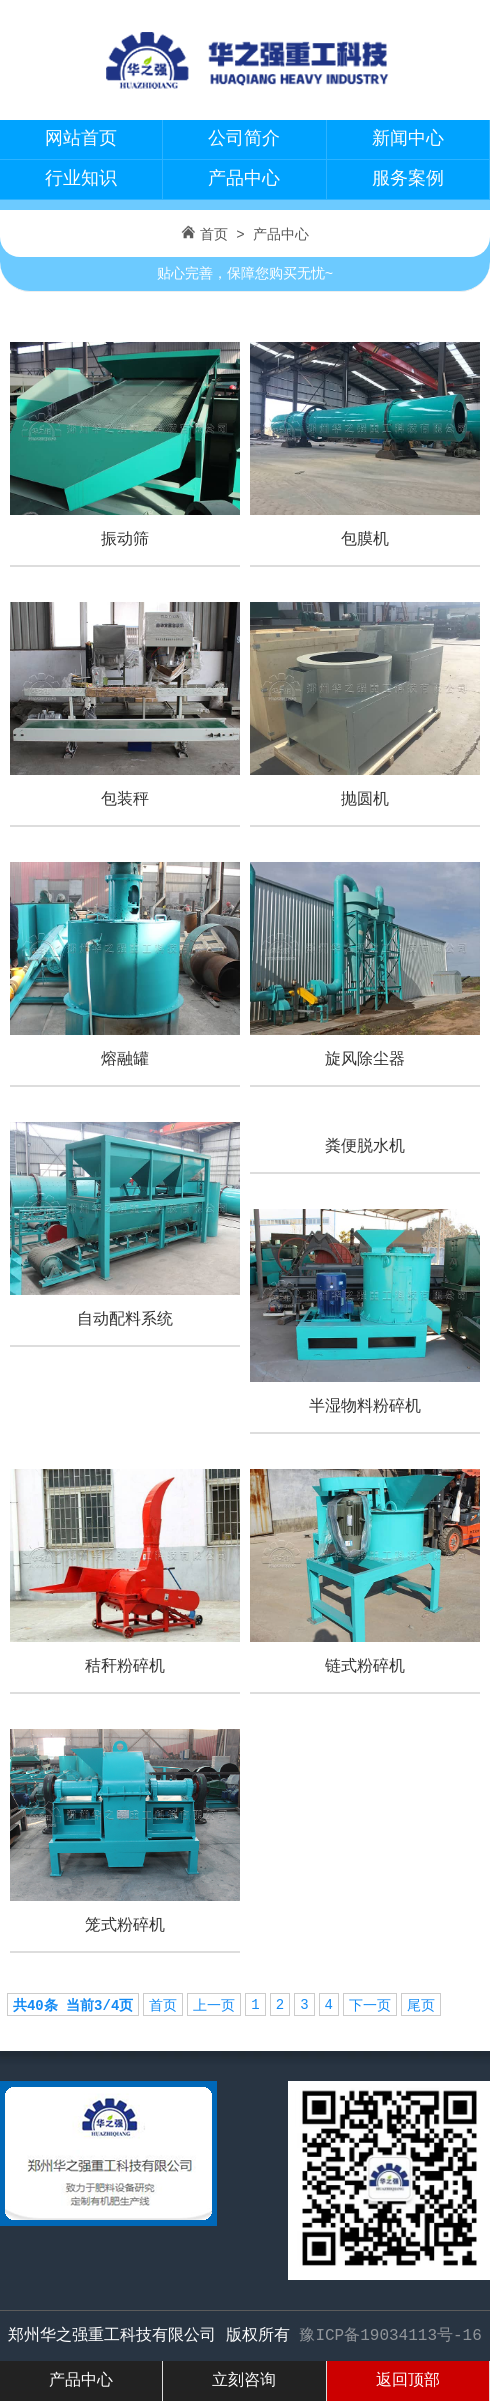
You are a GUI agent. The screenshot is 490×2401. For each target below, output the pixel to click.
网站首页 (81, 139)
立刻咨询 (244, 2381)
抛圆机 (365, 800)
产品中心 (244, 179)
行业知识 (81, 179)
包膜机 (365, 540)
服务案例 (408, 179)
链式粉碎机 (365, 1667)
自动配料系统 (125, 1320)
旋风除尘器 (365, 1060)
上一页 (214, 2006)
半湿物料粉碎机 (365, 1407)
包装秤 (125, 800)
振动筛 (125, 540)
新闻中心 (408, 139)
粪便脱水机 (365, 1147)
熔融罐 (125, 1060)
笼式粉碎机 (125, 1926)
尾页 (421, 2006)
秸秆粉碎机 (125, 1667)
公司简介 (244, 139)
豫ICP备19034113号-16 (390, 2336)
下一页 (370, 2006)
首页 (214, 235)
